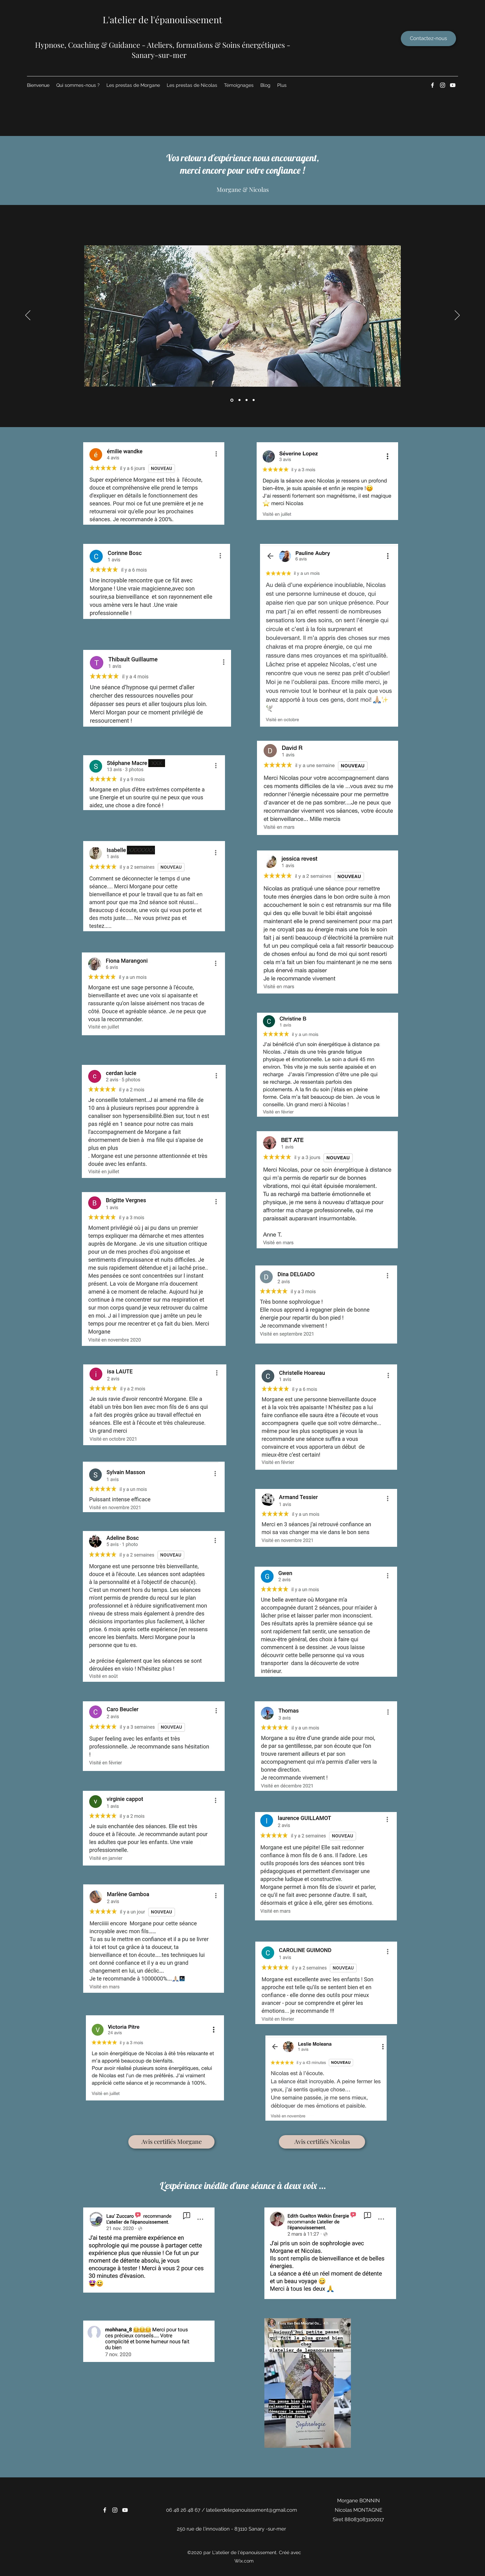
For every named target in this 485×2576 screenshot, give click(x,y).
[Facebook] (432, 85)
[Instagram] (442, 85)
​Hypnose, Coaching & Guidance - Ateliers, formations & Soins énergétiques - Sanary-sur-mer (162, 50)
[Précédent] (27, 315)
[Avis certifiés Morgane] (171, 2142)
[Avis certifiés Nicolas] (322, 2142)
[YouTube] (452, 85)
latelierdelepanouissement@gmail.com (251, 2510)
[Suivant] (457, 315)
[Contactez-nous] (428, 38)
